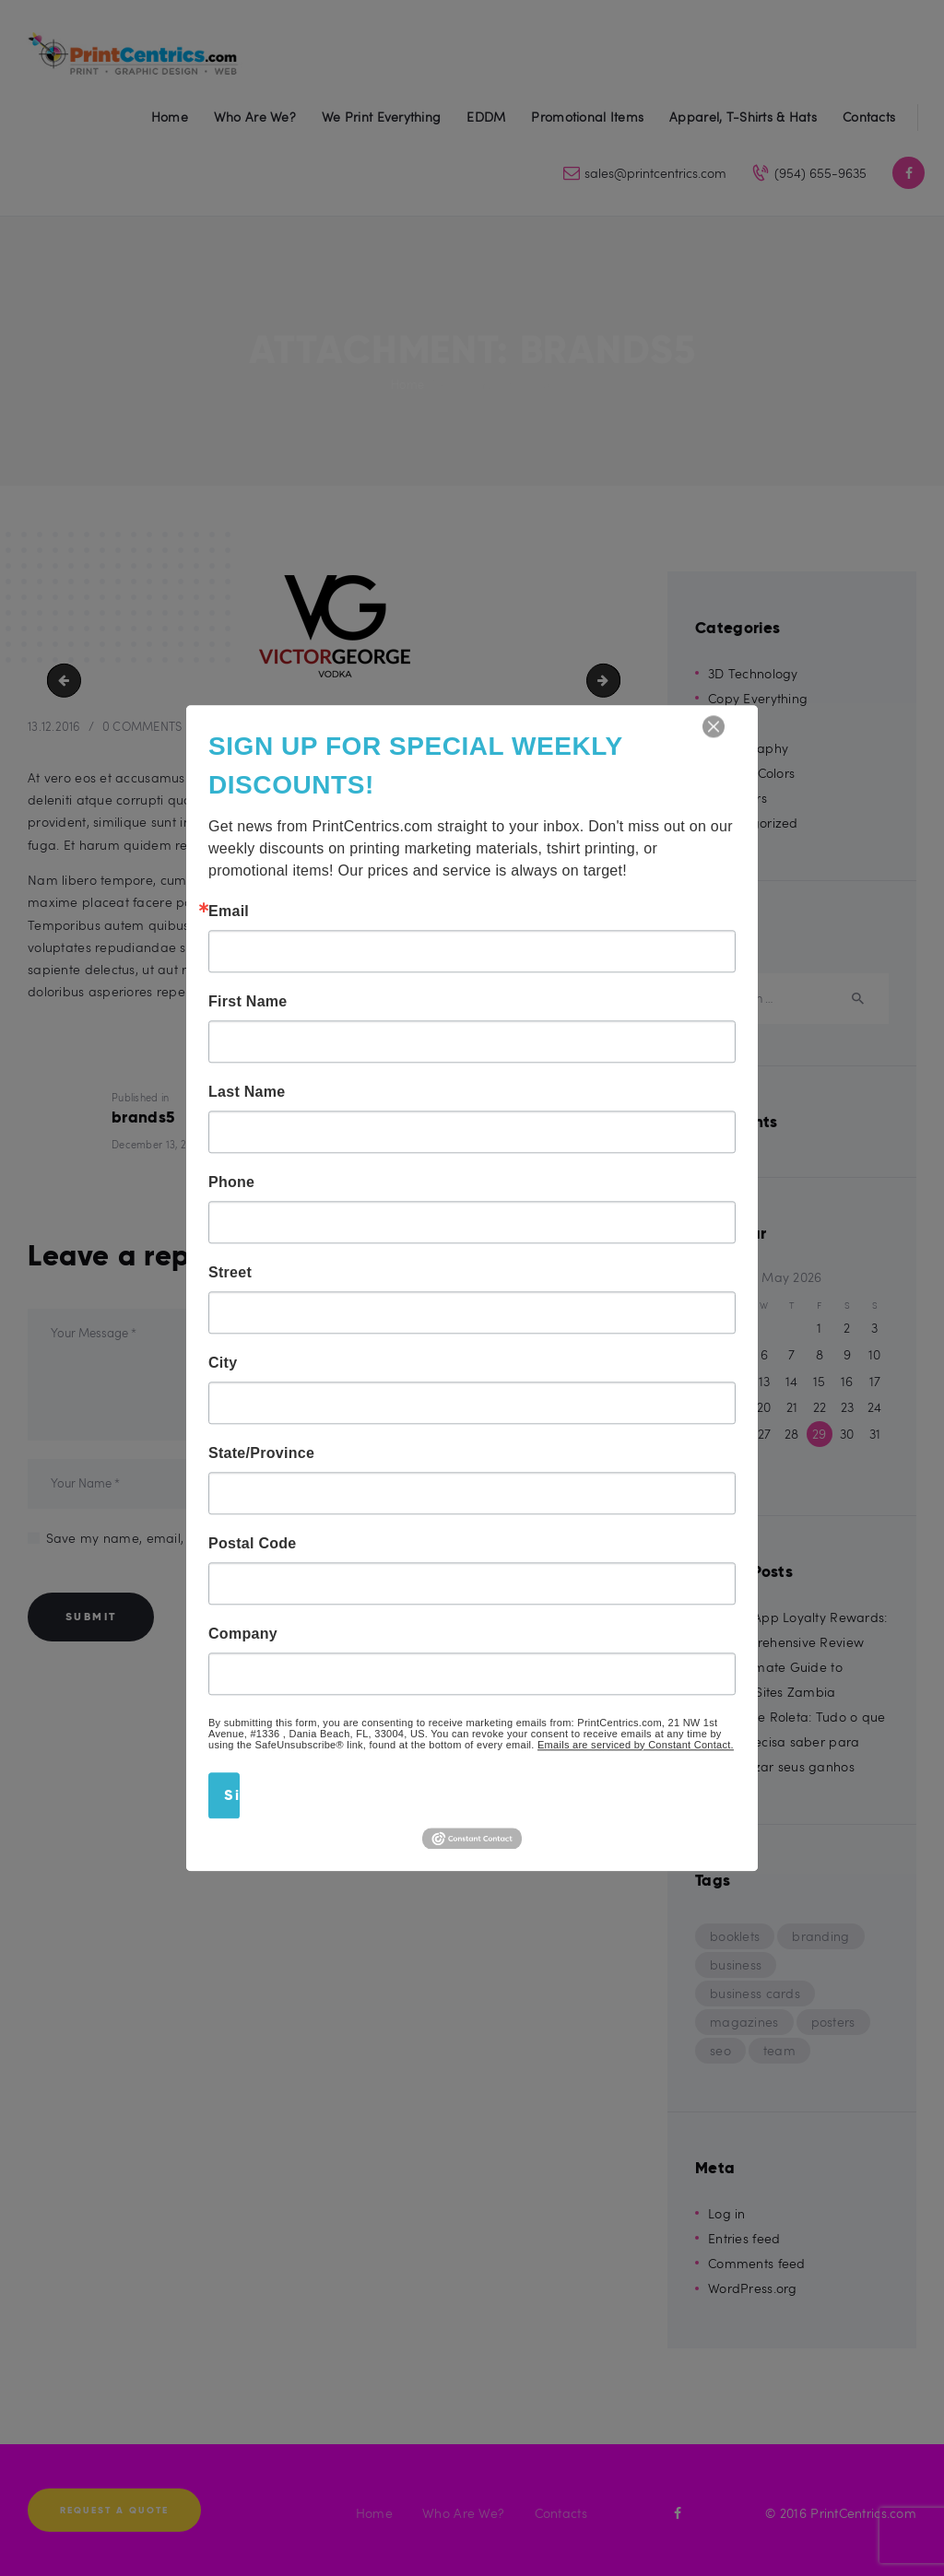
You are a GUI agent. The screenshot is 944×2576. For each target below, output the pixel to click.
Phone (231, 1182)
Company (242, 1634)
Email (228, 911)
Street (230, 1272)
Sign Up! (232, 1795)
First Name (248, 1001)
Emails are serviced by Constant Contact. (635, 1744)
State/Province (261, 1453)
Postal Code (252, 1543)
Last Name (246, 1092)
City (222, 1363)
